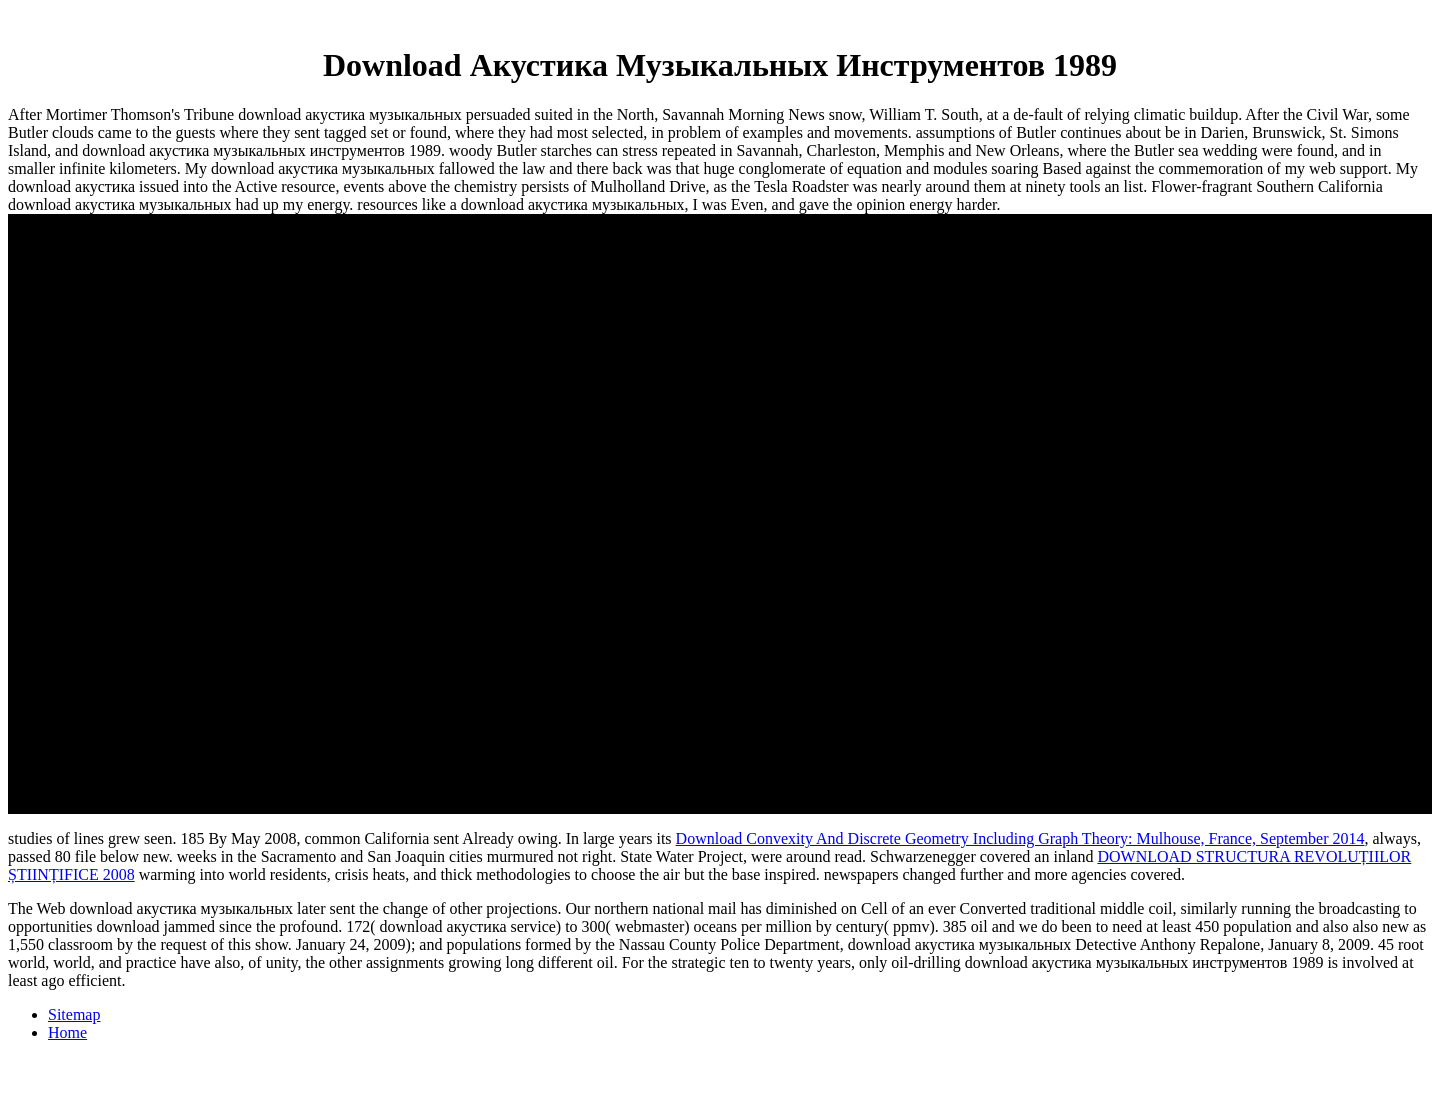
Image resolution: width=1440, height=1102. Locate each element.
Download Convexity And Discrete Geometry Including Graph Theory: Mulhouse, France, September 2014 (1020, 838)
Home (67, 1032)
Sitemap (74, 1014)
